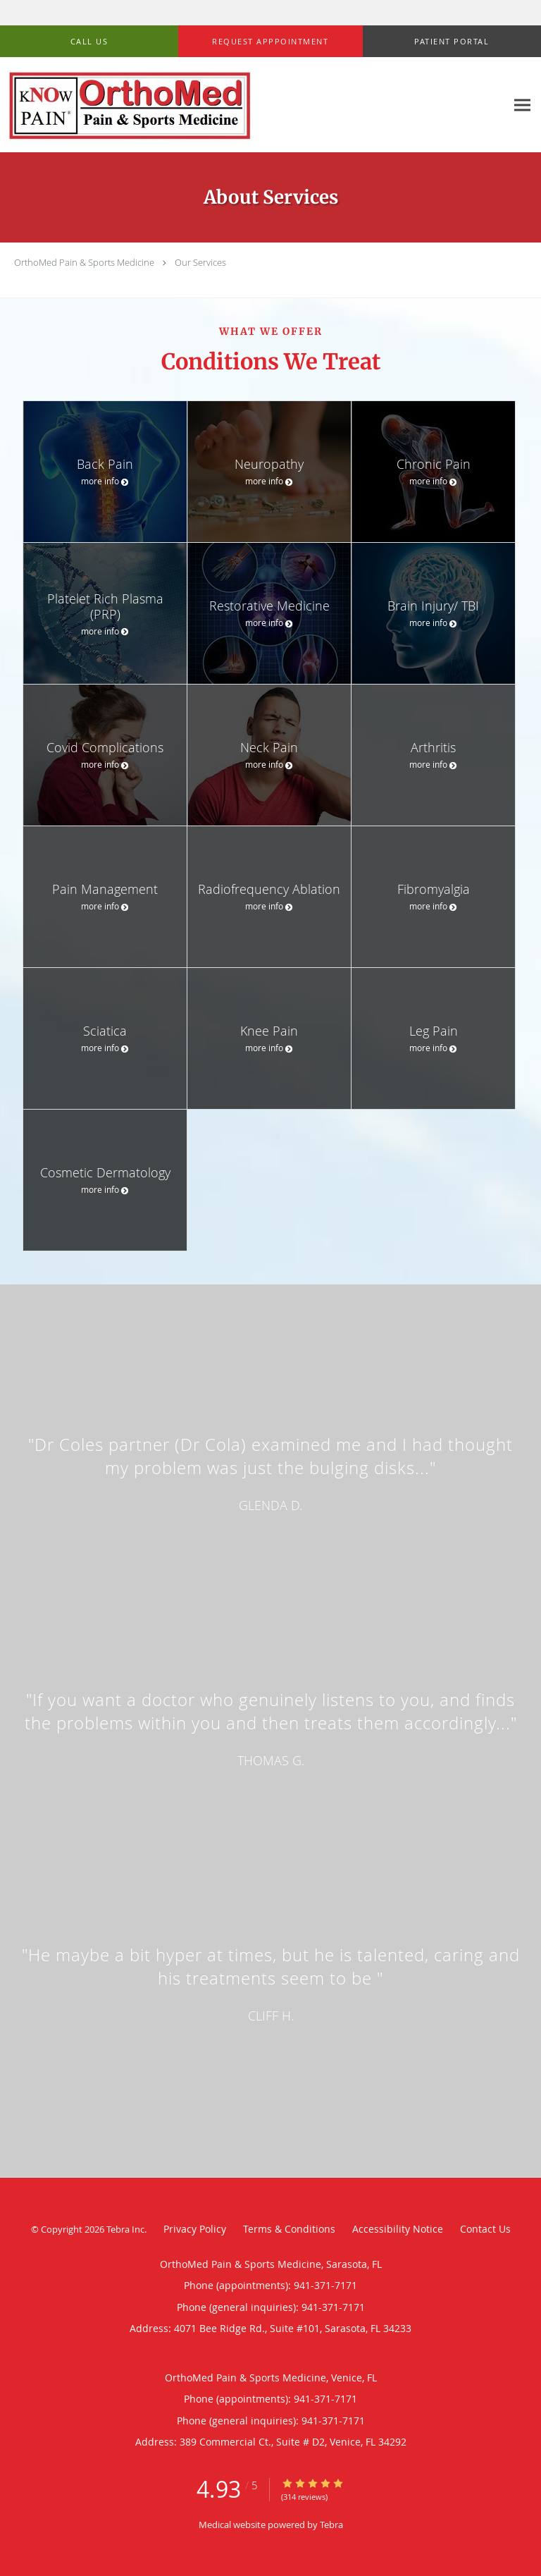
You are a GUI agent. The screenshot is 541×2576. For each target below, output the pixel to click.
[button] (270, 41)
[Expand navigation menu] (522, 105)
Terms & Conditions (289, 2228)
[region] (270, 1716)
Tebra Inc (125, 2229)
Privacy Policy (194, 2228)
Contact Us (485, 2228)
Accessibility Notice (397, 2228)
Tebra (331, 2524)
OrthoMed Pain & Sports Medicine (84, 262)
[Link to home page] (253, 105)
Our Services (200, 262)
